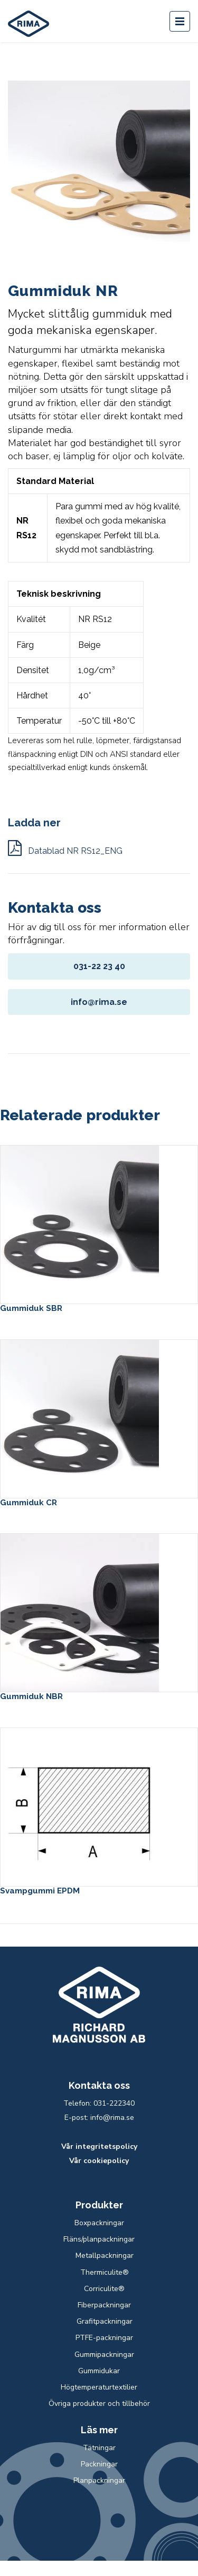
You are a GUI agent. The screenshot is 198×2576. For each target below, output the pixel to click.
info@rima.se (99, 1002)
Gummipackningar (104, 2355)
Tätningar (99, 2448)
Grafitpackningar (105, 2321)
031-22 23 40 (99, 966)
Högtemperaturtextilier (99, 2387)
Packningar (99, 2464)
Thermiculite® (104, 2272)
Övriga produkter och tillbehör (99, 2404)
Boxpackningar (99, 2223)
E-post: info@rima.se (99, 2118)
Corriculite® (104, 2289)
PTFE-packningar (104, 2338)
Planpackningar (99, 2480)
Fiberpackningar (104, 2305)
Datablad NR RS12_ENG (65, 851)
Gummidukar (99, 2371)
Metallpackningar (105, 2256)
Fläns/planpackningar (99, 2239)
